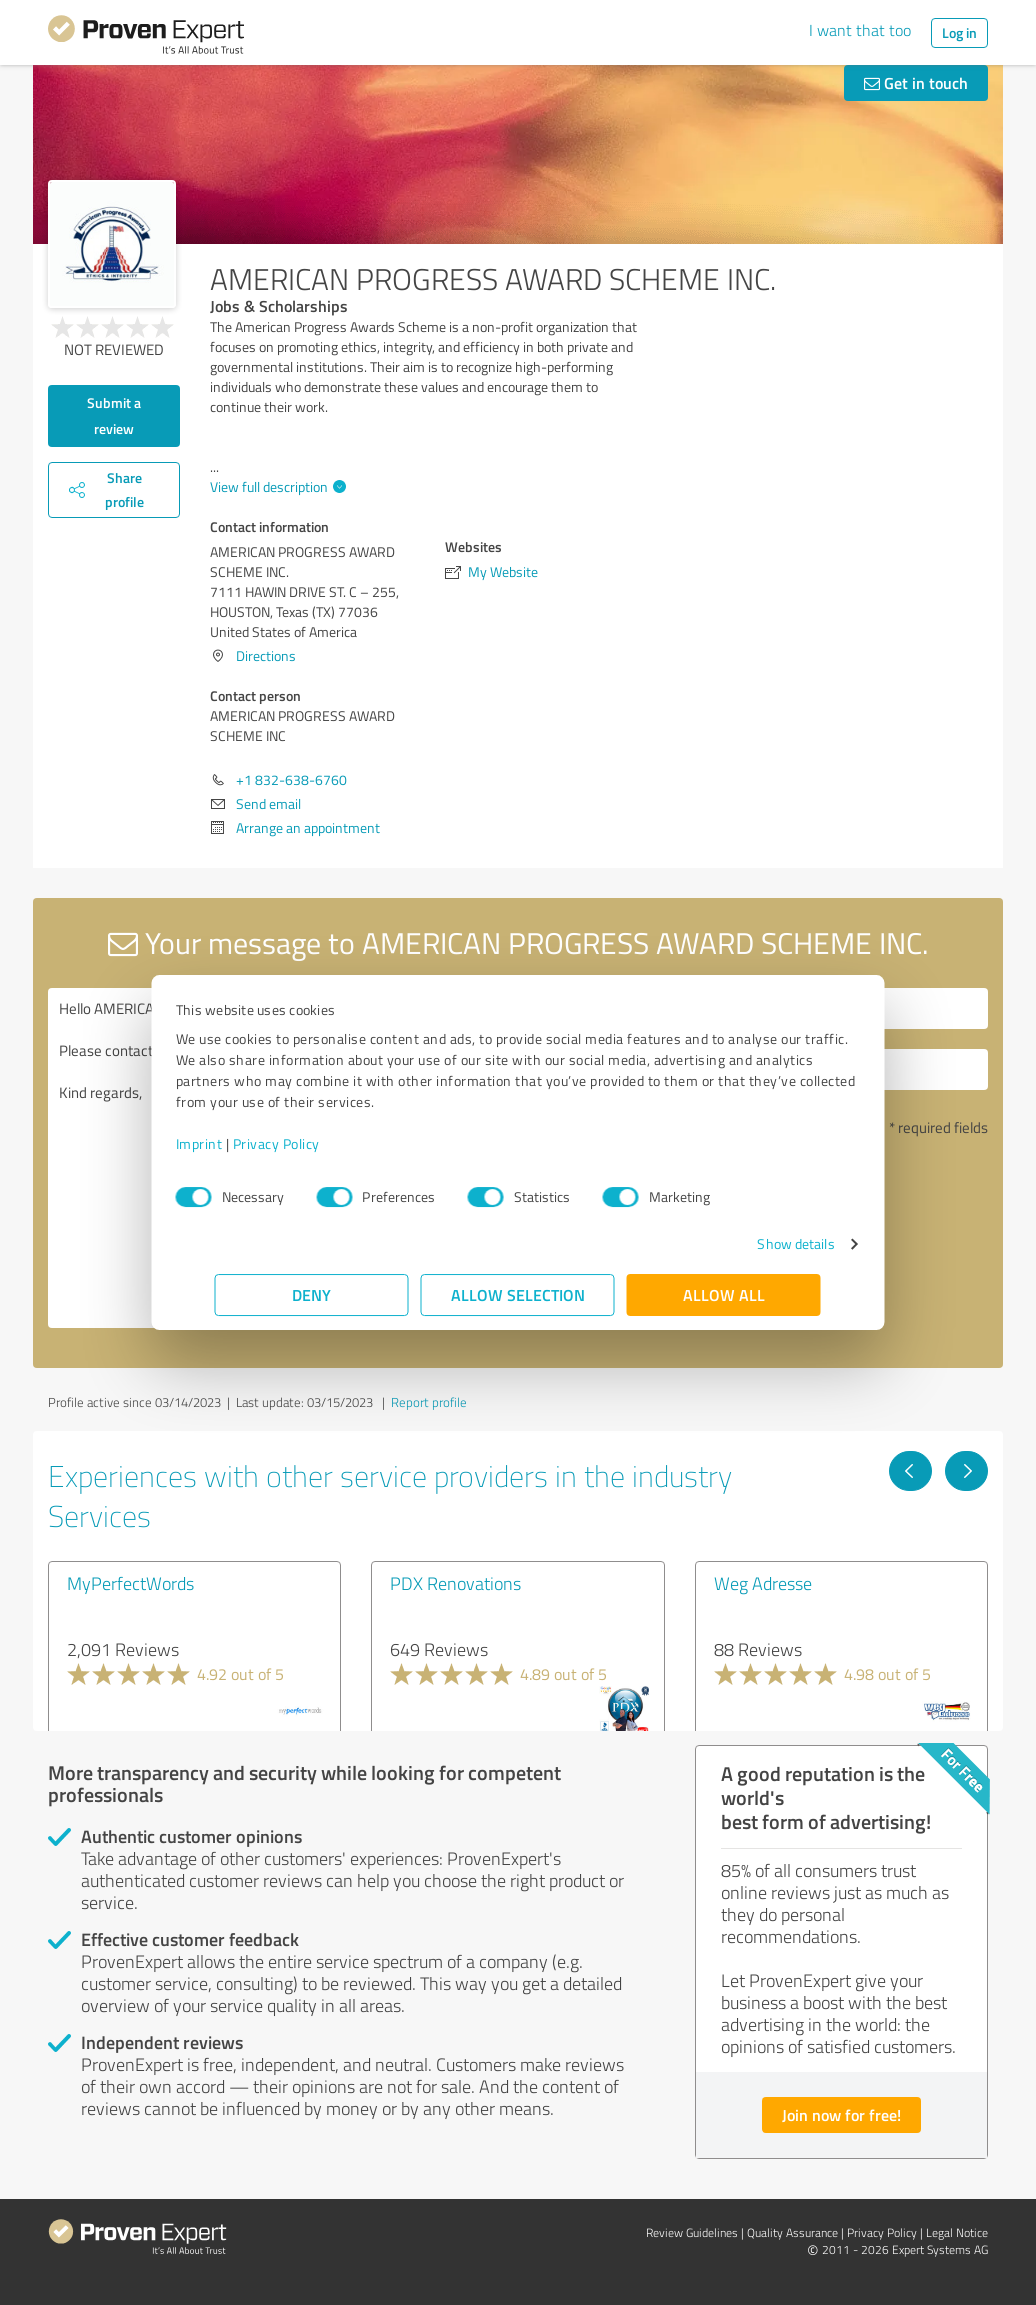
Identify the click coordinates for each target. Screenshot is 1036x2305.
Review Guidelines (692, 2232)
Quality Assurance (792, 2232)
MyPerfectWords (130, 1583)
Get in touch (916, 82)
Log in (959, 32)
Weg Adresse (763, 1583)
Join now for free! (841, 2114)
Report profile (429, 1402)
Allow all (724, 1294)
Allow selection (518, 1294)
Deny (312, 1294)
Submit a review (114, 415)
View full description (275, 486)
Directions (266, 655)
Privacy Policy (315, 1143)
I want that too (860, 30)
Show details (756, 1243)
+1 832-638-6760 (291, 779)
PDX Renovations (455, 1583)
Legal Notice (957, 2232)
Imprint (238, 1143)
